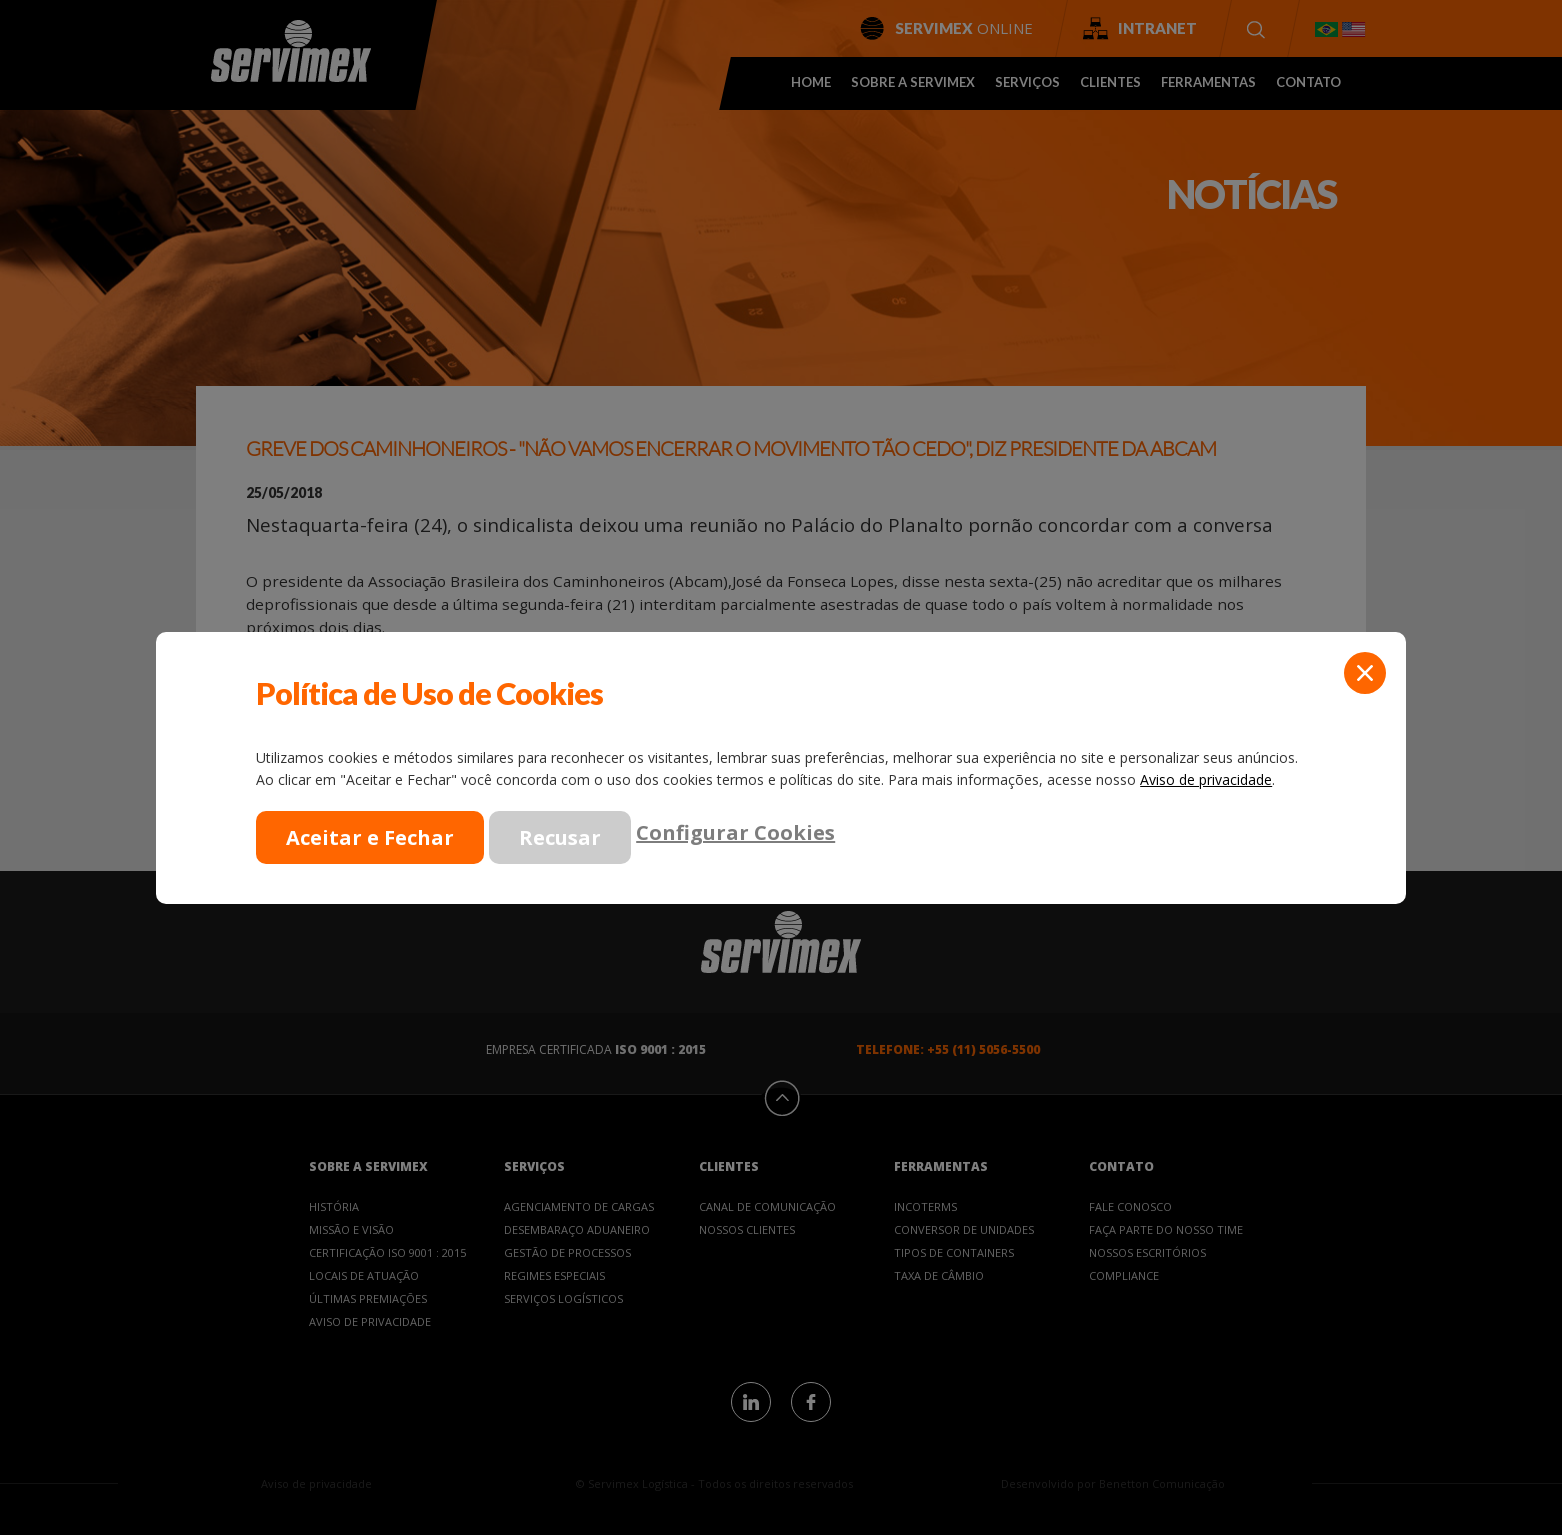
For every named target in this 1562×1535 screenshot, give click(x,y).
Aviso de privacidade (1206, 779)
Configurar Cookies (735, 831)
